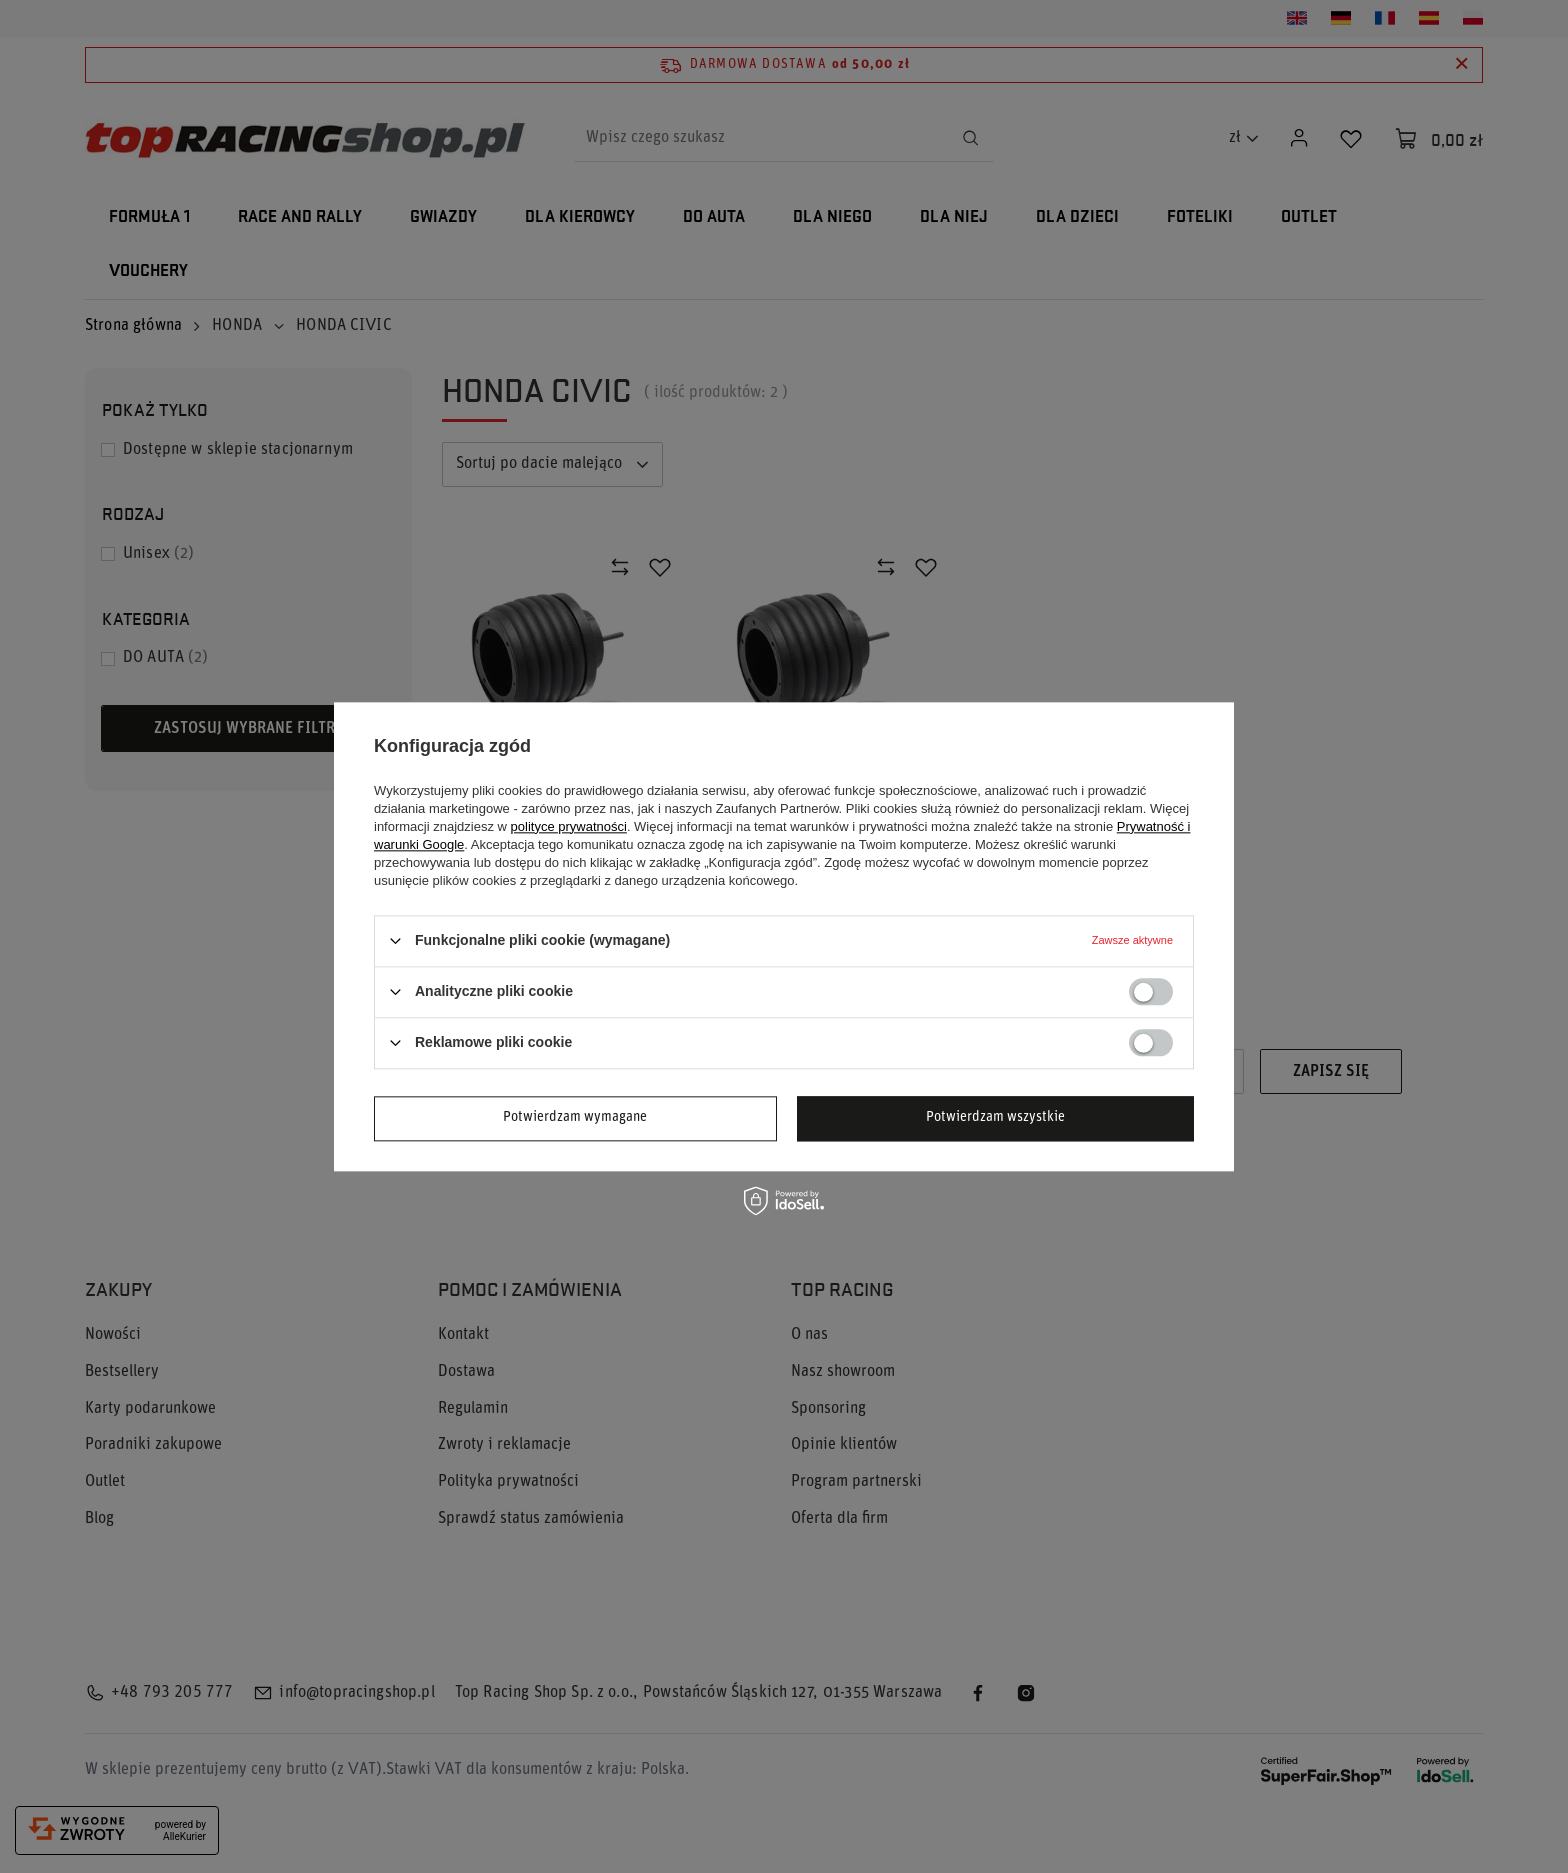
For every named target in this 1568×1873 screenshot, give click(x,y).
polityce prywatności (569, 826)
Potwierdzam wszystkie (995, 1117)
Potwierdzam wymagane (575, 1117)
